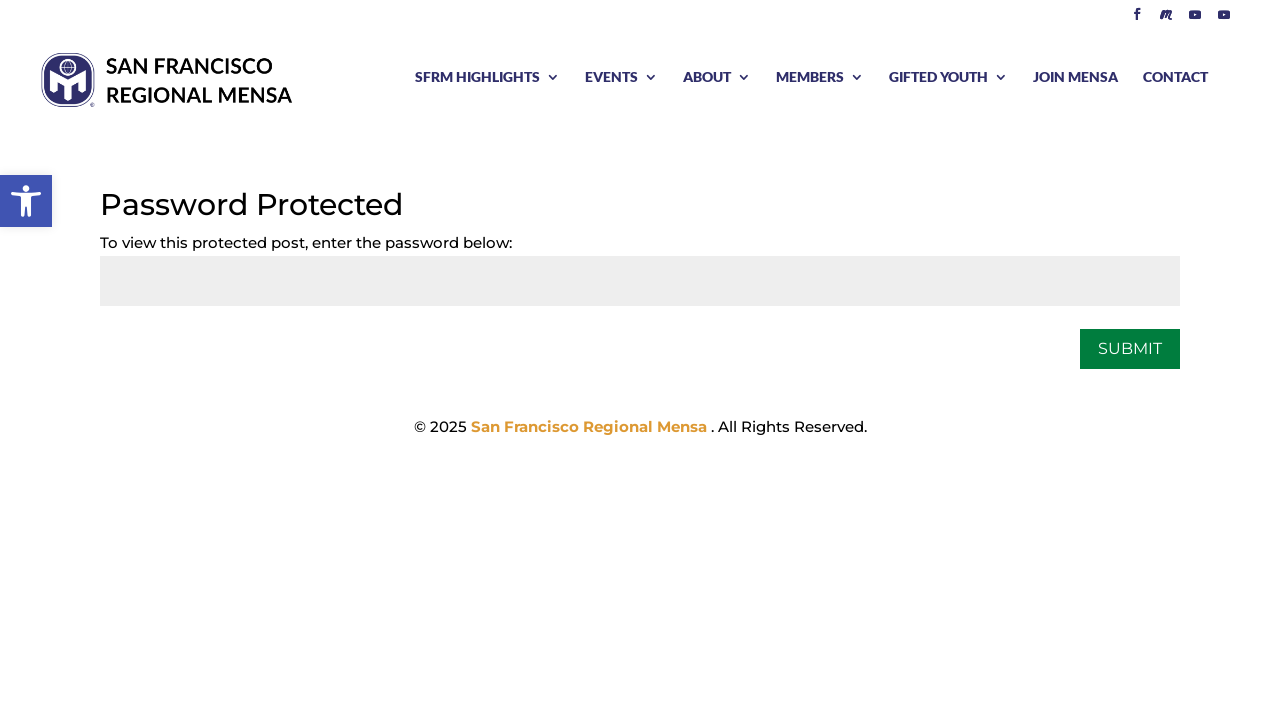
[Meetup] (1166, 19)
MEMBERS (810, 77)
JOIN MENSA (1075, 77)
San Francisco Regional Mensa (591, 426)
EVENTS (611, 77)
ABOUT (707, 77)
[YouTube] (1195, 19)
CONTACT (1175, 77)
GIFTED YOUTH (938, 77)
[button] (26, 201)
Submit (1130, 348)
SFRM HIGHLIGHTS (477, 77)
